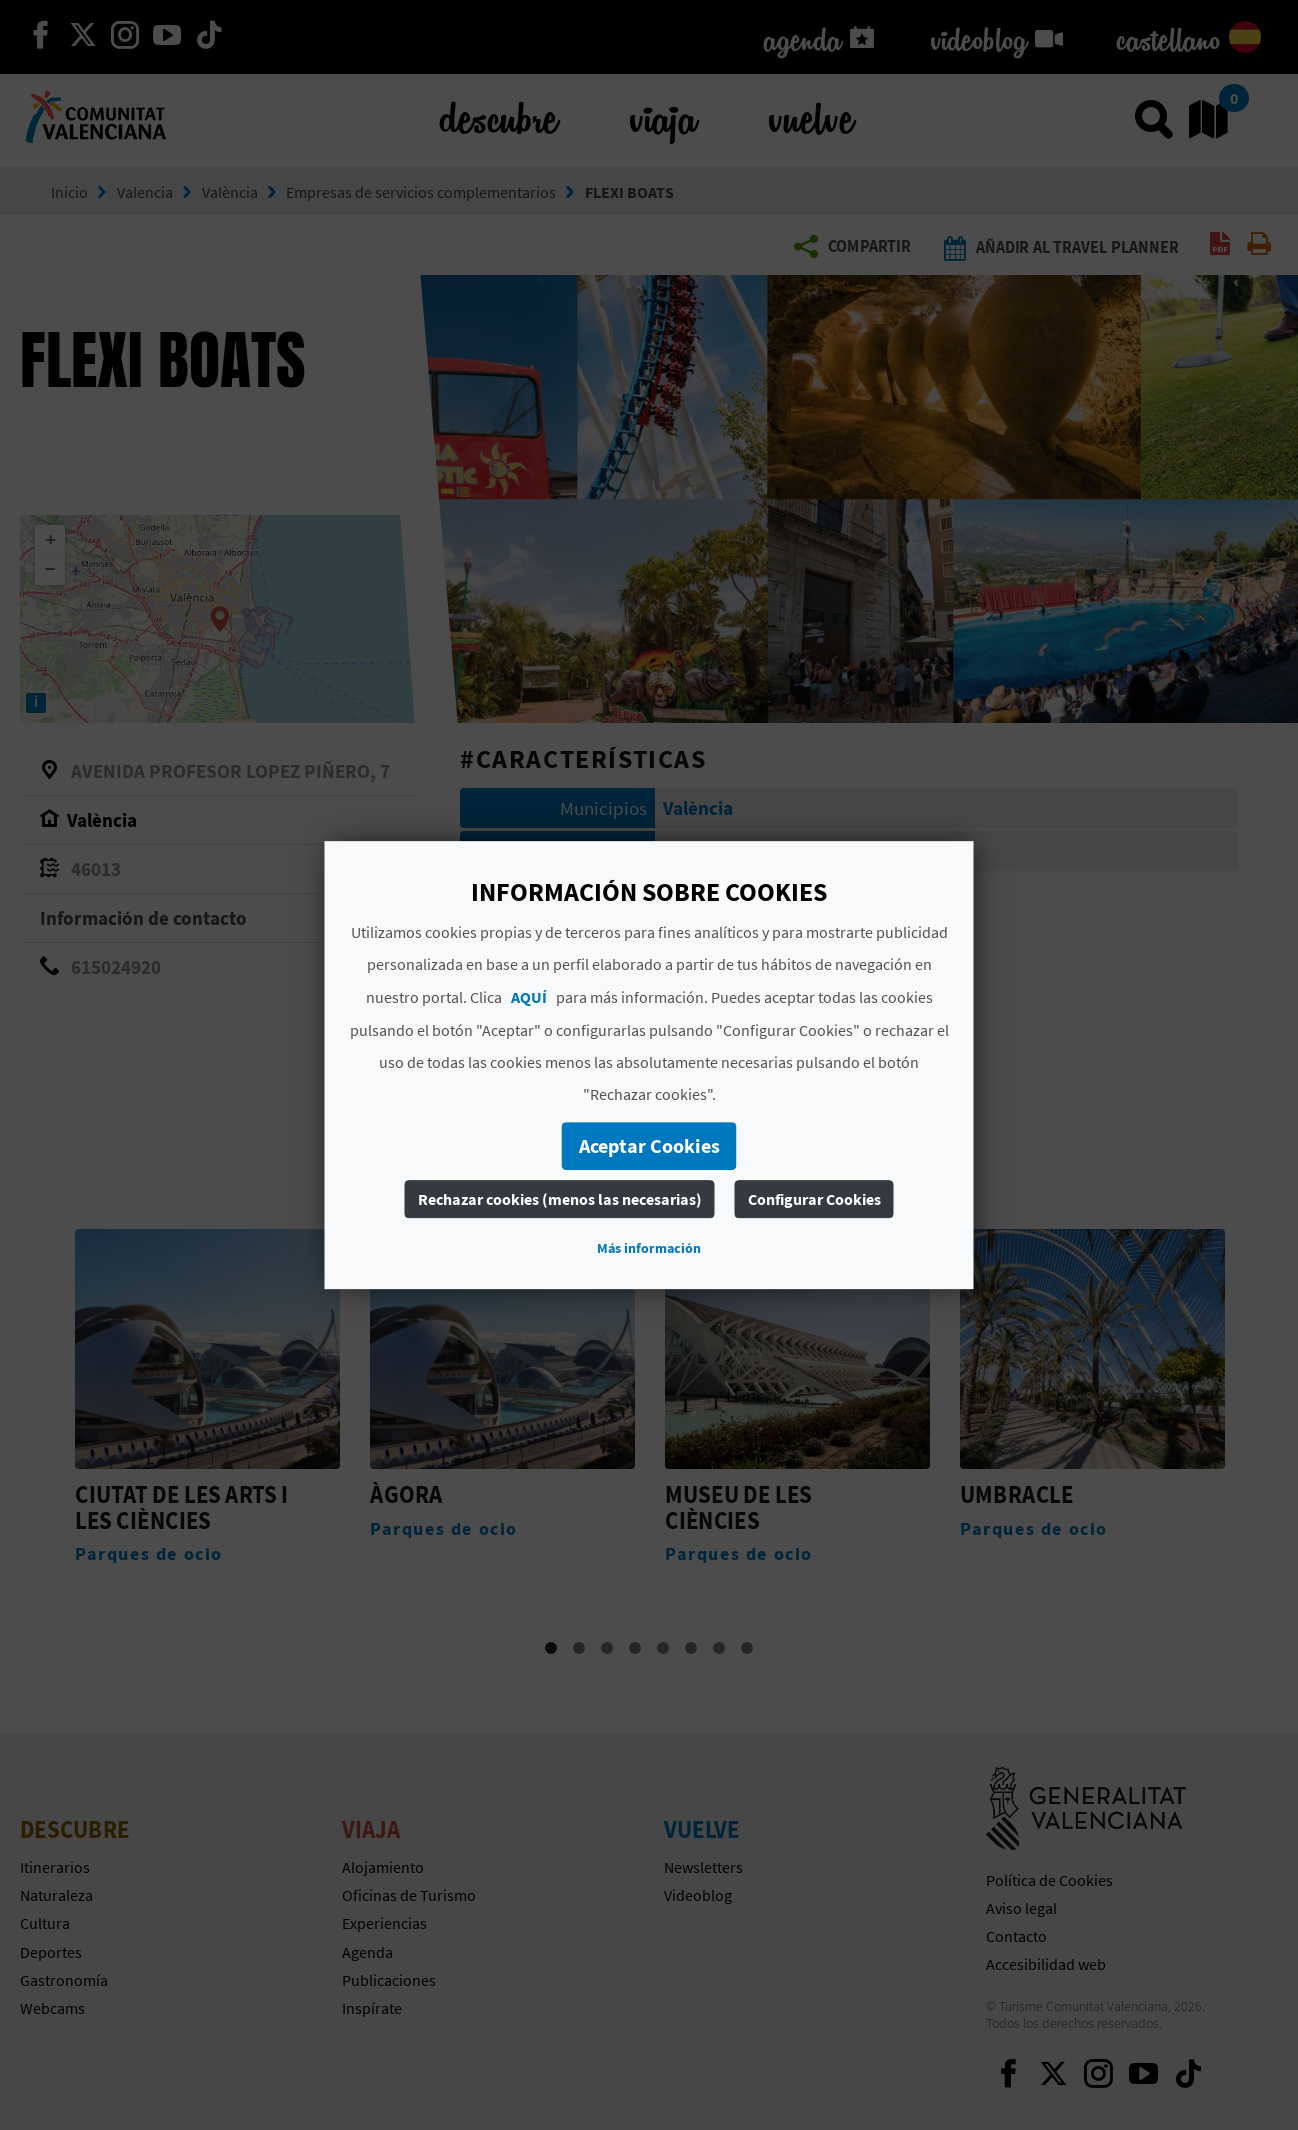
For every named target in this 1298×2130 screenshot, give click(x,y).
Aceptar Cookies (649, 1145)
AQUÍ (529, 997)
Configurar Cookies (814, 1199)
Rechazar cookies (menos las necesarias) (560, 1199)
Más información (649, 1248)
